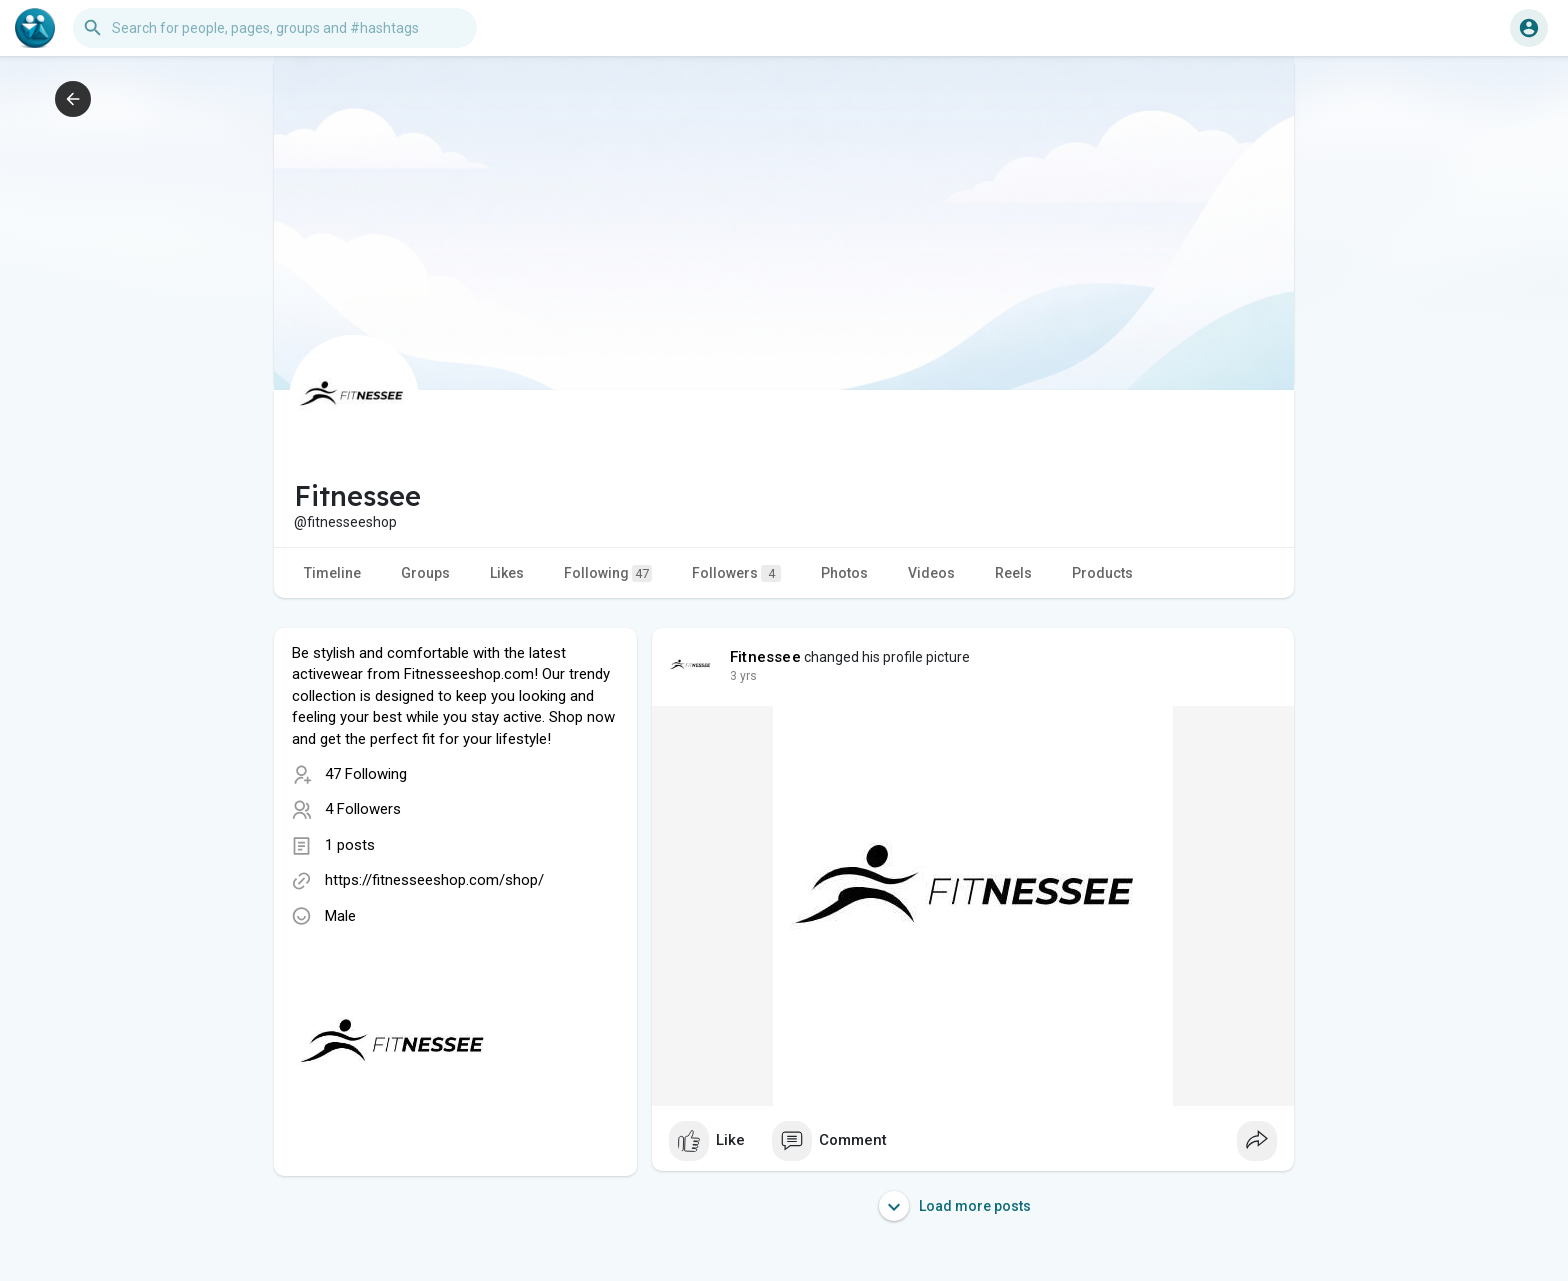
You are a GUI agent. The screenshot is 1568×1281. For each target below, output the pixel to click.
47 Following (366, 774)
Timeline (332, 573)
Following (608, 573)
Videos (931, 573)
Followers (736, 573)
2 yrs (743, 676)
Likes (507, 573)
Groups (425, 573)
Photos (844, 573)
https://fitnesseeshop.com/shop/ (434, 880)
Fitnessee (765, 657)
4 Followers (363, 809)
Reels (1013, 573)
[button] (275, 28)
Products (1102, 573)
